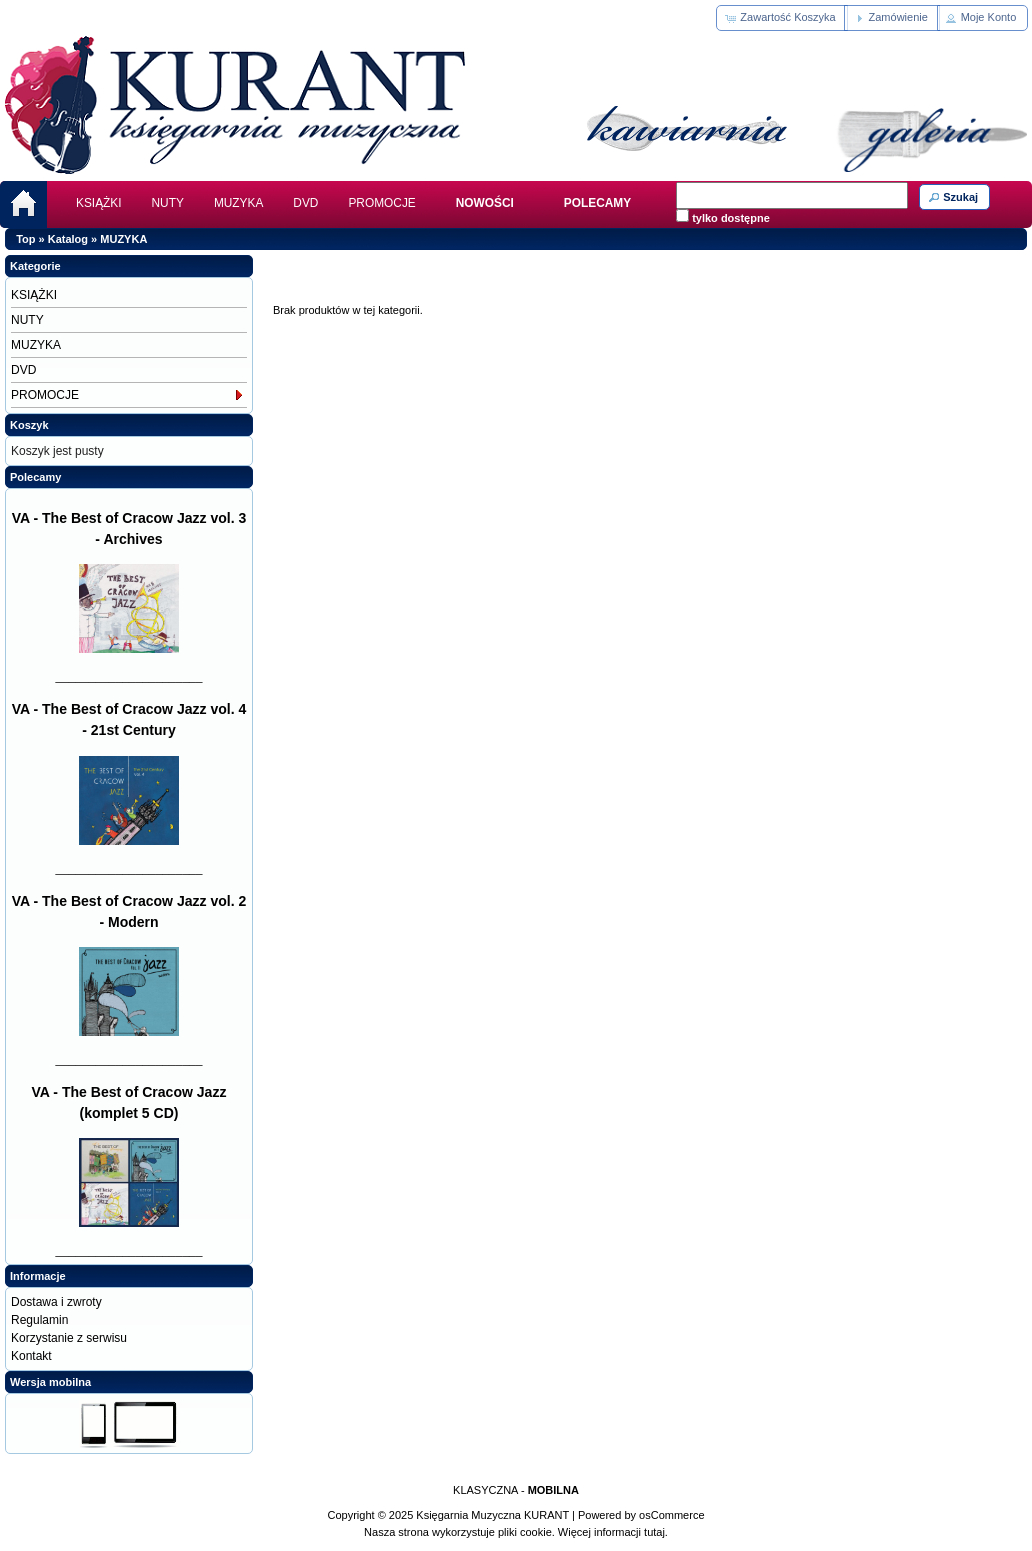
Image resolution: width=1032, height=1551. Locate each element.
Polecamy (35, 477)
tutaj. (654, 1532)
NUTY (168, 203)
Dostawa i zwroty (56, 1302)
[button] (781, 18)
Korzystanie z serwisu (69, 1338)
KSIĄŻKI (99, 203)
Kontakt (31, 1356)
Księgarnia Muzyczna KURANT (492, 1515)
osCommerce (671, 1515)
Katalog (68, 239)
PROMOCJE (381, 203)
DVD (305, 203)
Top (25, 239)
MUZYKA (238, 203)
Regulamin (39, 1320)
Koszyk (29, 425)
